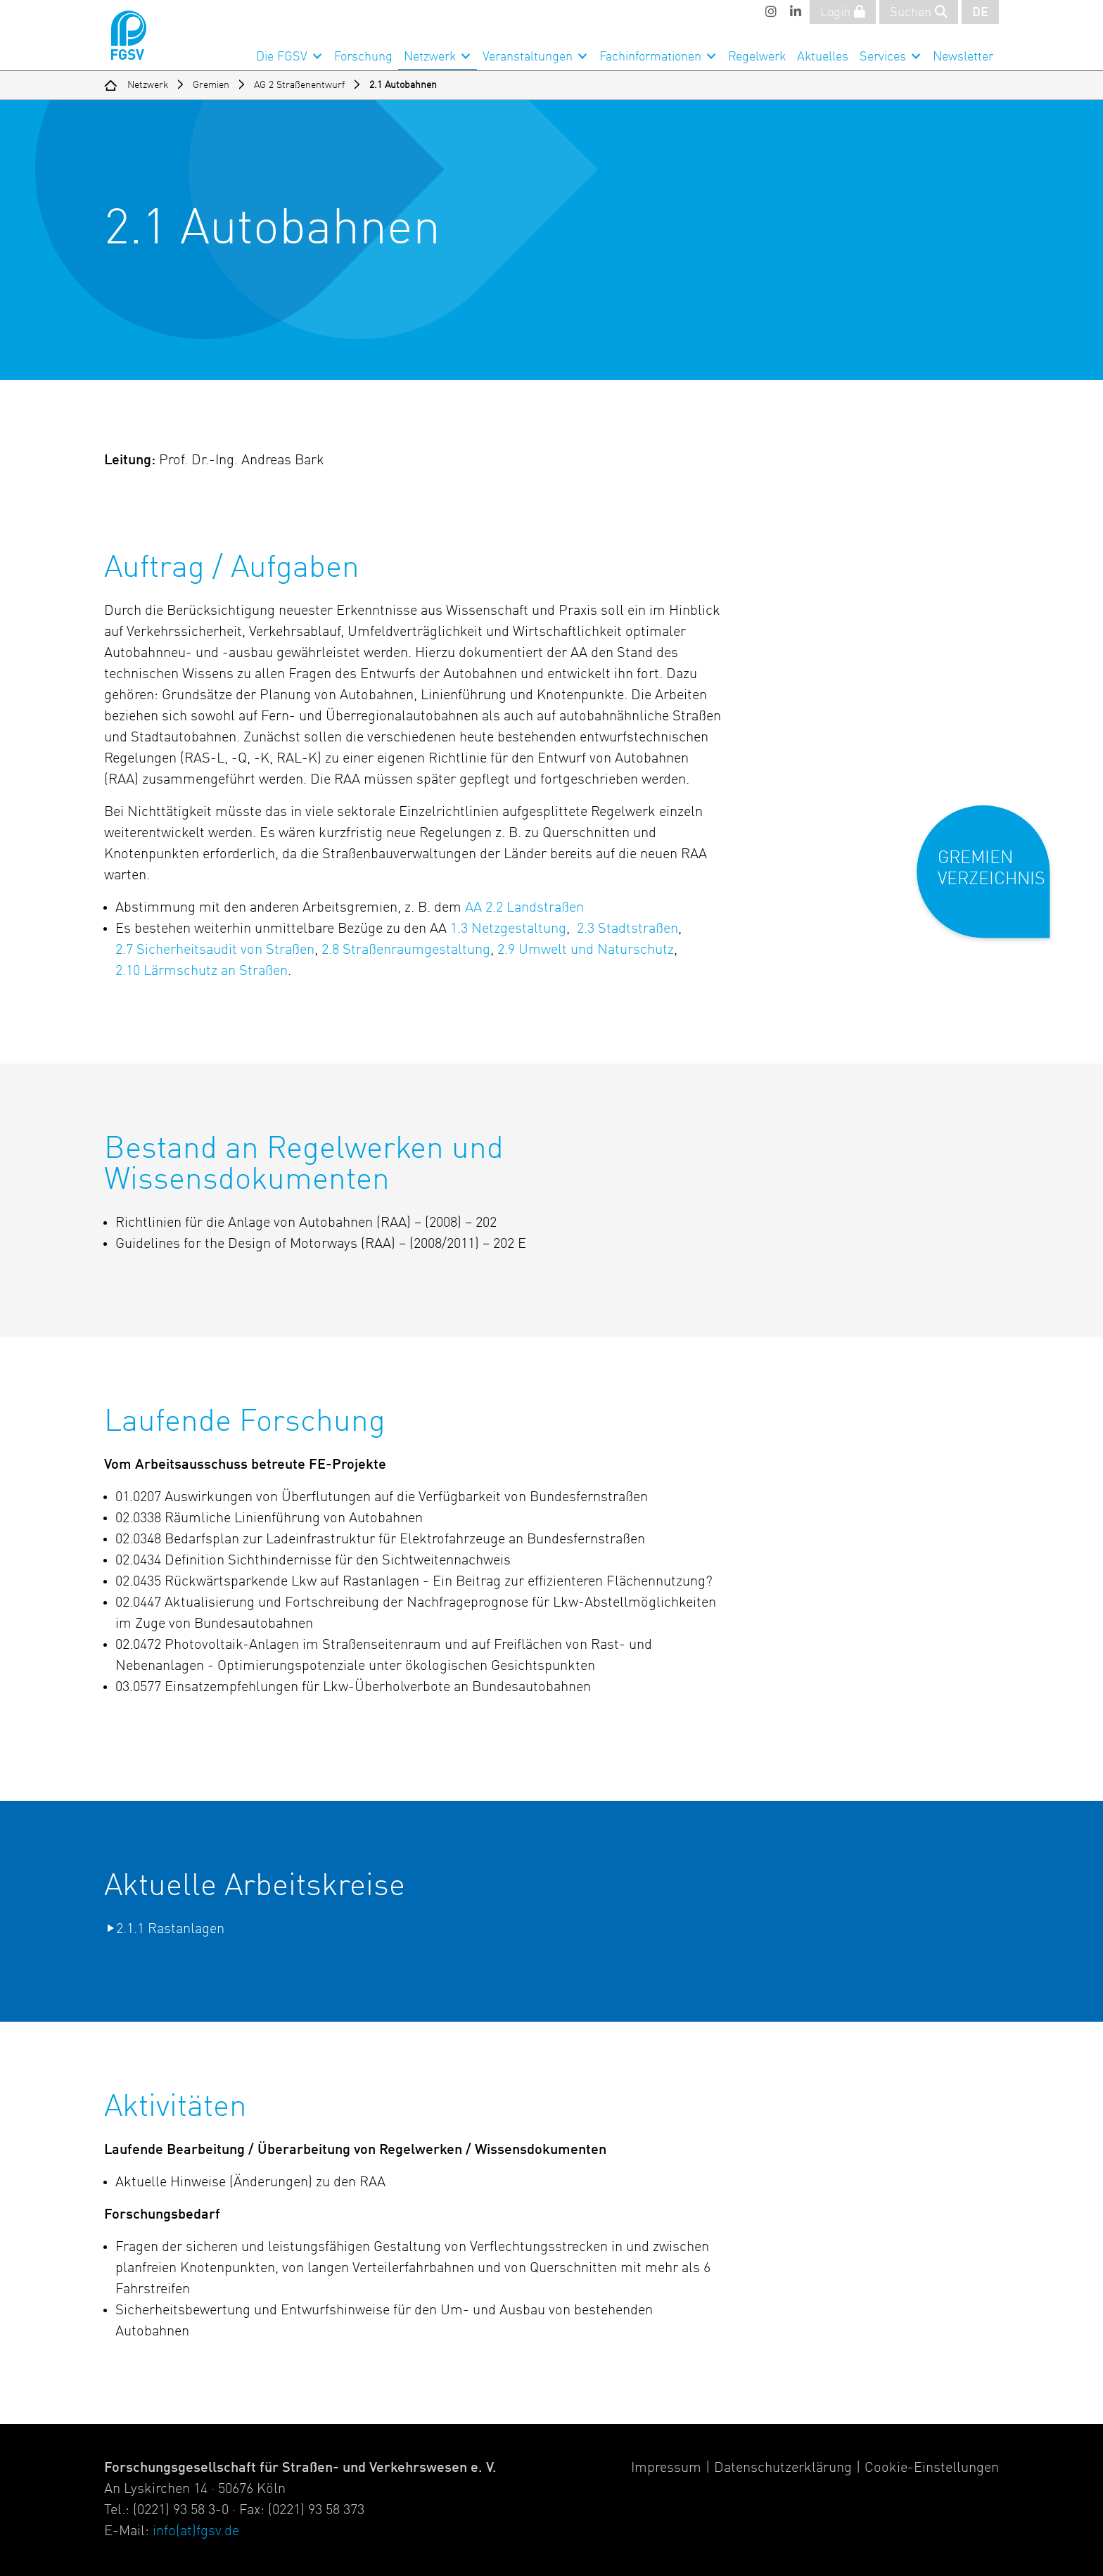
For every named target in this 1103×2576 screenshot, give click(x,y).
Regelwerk (757, 57)
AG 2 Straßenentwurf (299, 85)
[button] (993, 883)
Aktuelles (822, 57)
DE (980, 12)
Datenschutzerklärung (783, 2468)
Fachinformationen (650, 57)
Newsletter (963, 57)
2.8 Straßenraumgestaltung (405, 950)
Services (883, 57)
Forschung (363, 57)
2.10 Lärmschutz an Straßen (201, 971)
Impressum (666, 2468)
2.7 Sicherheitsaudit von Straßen (214, 950)
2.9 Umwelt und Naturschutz (585, 950)
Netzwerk (430, 57)
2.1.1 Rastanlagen (170, 1930)
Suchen (919, 12)
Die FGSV (281, 57)
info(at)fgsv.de (196, 2532)
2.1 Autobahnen (403, 85)
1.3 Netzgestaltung (508, 929)
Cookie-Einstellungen (932, 2468)
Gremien (211, 85)
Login (842, 12)
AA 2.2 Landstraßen (524, 908)
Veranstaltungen (528, 57)
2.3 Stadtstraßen (627, 929)
